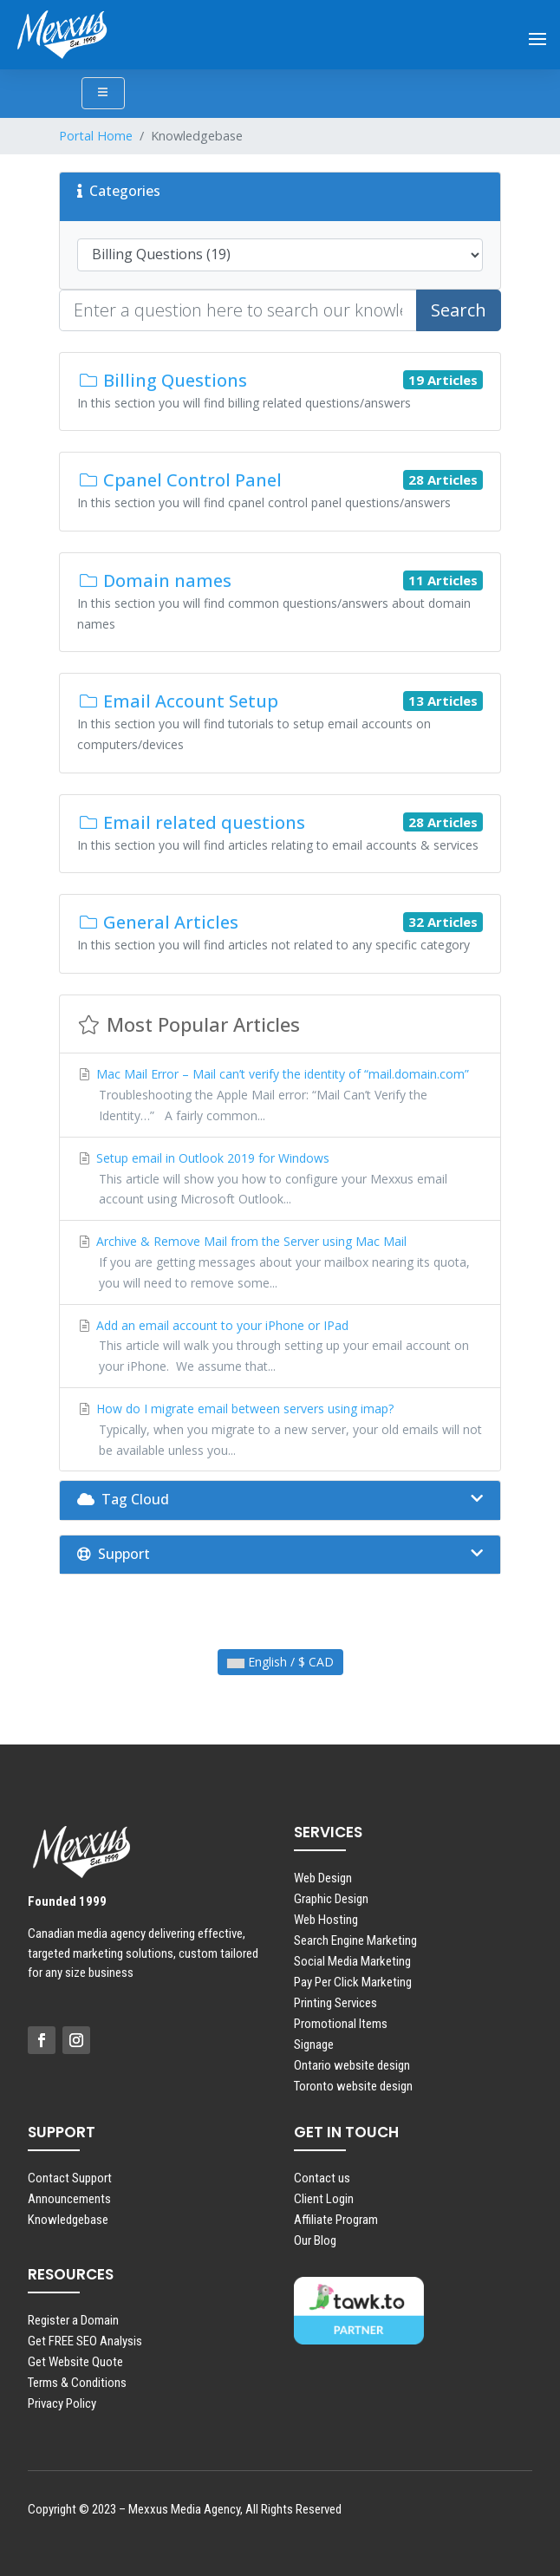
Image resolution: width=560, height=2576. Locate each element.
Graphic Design (331, 1899)
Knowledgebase (68, 2219)
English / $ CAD (280, 1661)
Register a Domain (73, 2320)
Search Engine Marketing (355, 1940)
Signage (314, 2044)
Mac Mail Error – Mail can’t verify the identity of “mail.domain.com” (280, 1095)
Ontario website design (352, 2065)
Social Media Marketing (352, 1961)
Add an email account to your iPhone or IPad (280, 1347)
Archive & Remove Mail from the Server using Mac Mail (280, 1263)
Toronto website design (353, 2086)
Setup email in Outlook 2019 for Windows (280, 1180)
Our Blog (315, 2240)
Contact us (322, 2178)
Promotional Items (340, 2023)
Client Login (324, 2199)
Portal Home (96, 135)
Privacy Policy (62, 2403)
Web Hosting (326, 1919)
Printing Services (335, 2003)
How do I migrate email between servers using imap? (280, 1430)
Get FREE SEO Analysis (85, 2341)
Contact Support (70, 2178)
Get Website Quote (75, 2362)
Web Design (323, 1878)
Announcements (69, 2199)
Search (458, 310)
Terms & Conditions (77, 2382)
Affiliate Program (336, 2219)
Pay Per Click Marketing (353, 1982)
